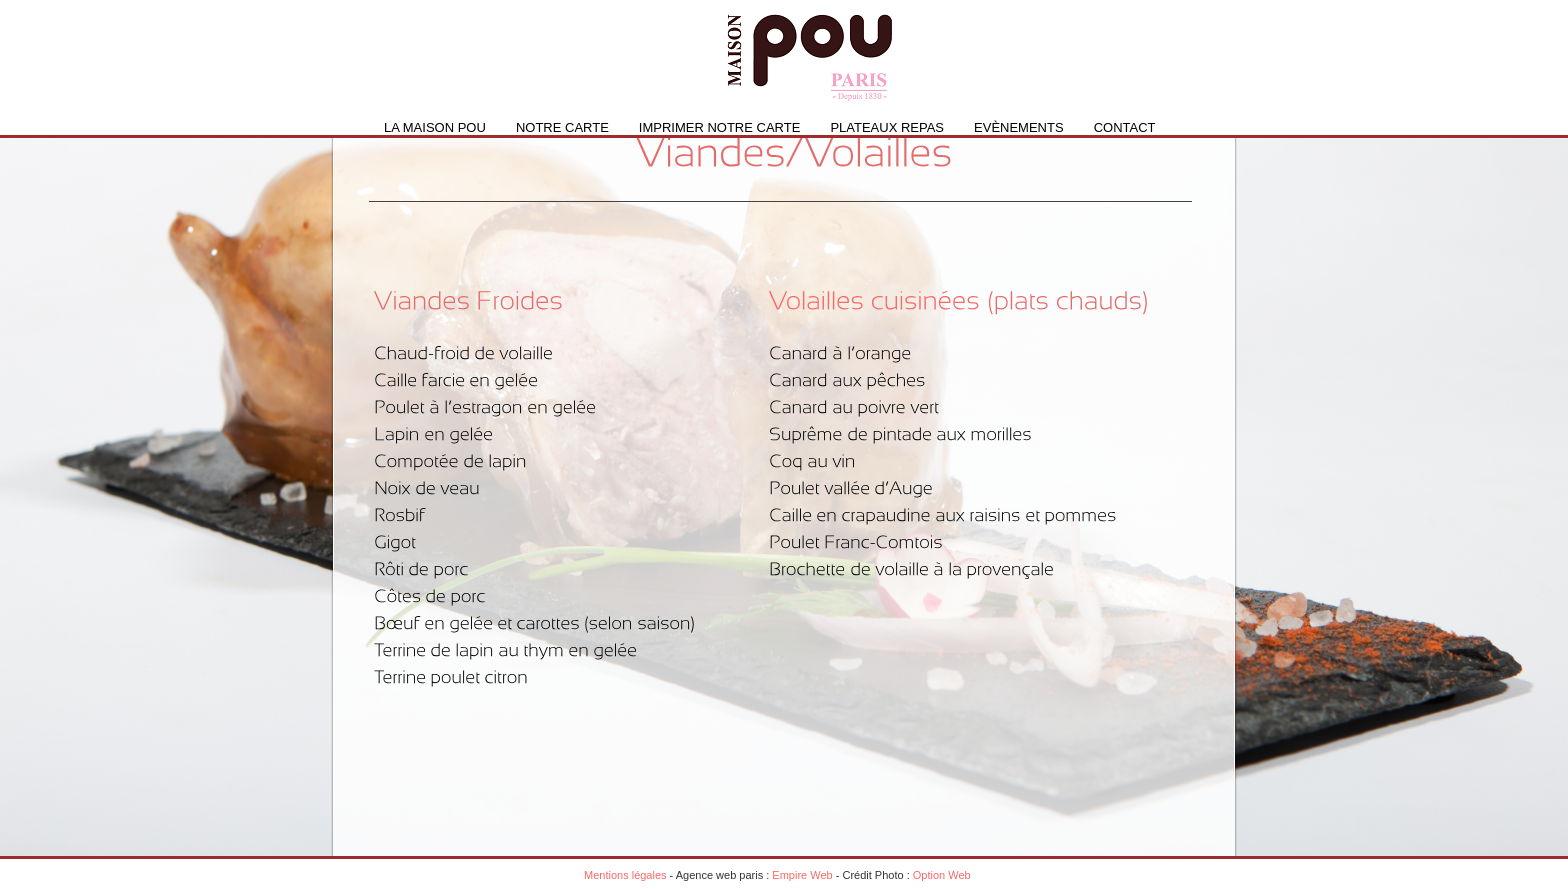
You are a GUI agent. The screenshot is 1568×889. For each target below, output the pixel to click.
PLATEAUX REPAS (887, 127)
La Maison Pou (435, 127)
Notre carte (562, 127)
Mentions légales (625, 875)
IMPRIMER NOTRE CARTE (720, 127)
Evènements (1019, 127)
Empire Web (802, 875)
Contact (1125, 127)
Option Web (942, 875)
